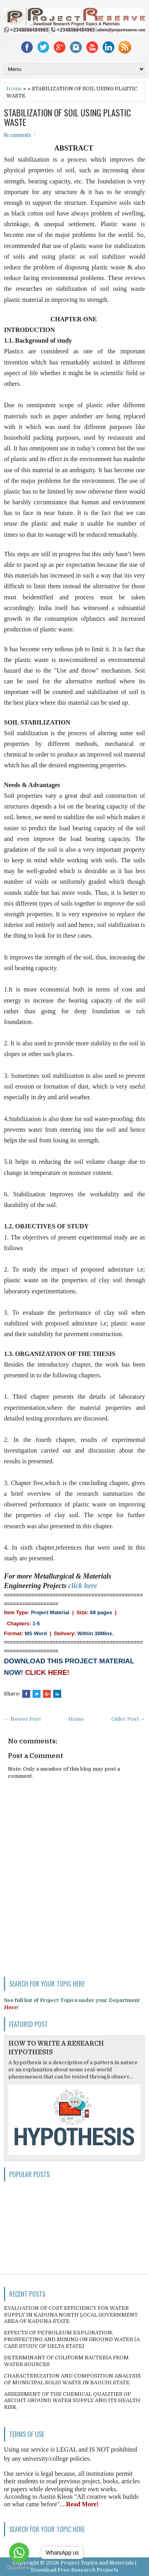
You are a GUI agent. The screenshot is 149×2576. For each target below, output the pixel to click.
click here (82, 1586)
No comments (17, 135)
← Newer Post (22, 1719)
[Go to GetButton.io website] (19, 2567)
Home (14, 89)
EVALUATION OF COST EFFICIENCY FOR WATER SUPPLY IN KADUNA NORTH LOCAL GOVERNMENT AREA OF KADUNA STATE (71, 2314)
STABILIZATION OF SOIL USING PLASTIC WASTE (67, 117)
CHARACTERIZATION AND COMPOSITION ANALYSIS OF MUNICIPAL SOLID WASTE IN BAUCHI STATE (72, 2379)
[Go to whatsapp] (19, 2553)
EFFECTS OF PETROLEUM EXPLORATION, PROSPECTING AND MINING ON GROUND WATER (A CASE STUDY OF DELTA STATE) (72, 2339)
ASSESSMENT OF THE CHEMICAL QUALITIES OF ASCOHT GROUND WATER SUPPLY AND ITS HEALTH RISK (72, 2400)
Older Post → (128, 1719)
